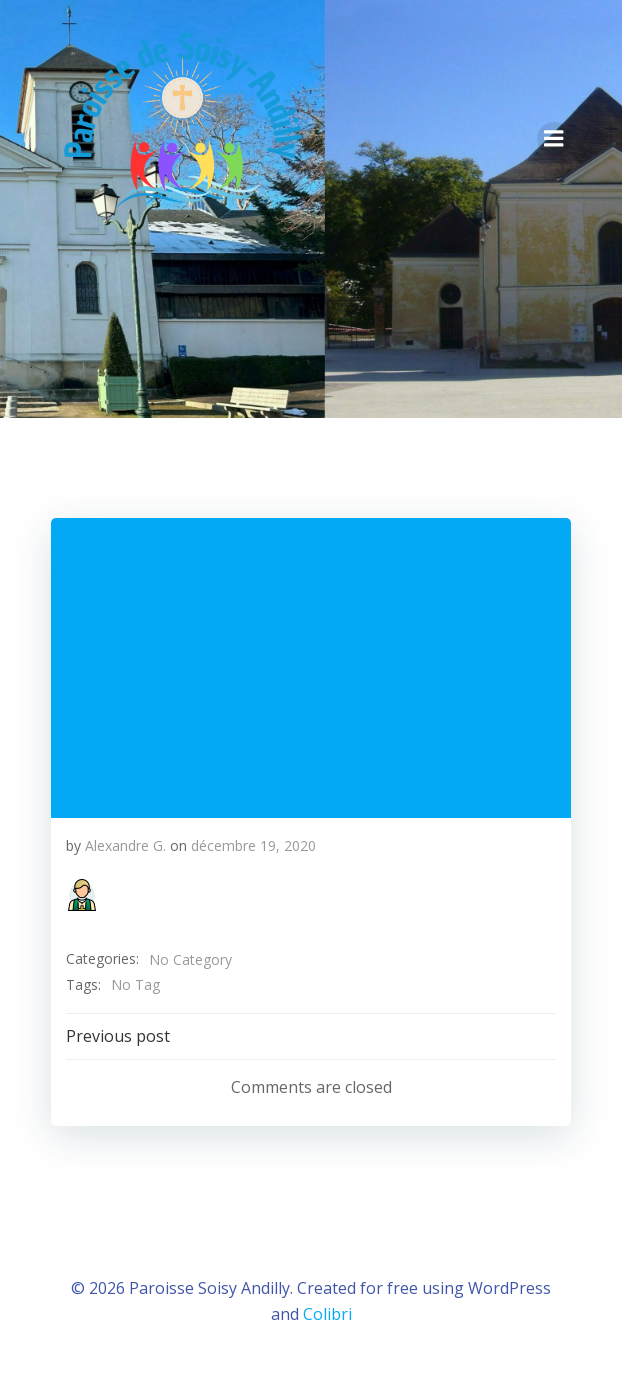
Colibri (327, 1314)
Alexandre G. (125, 845)
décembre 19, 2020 (253, 845)
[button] (82, 895)
